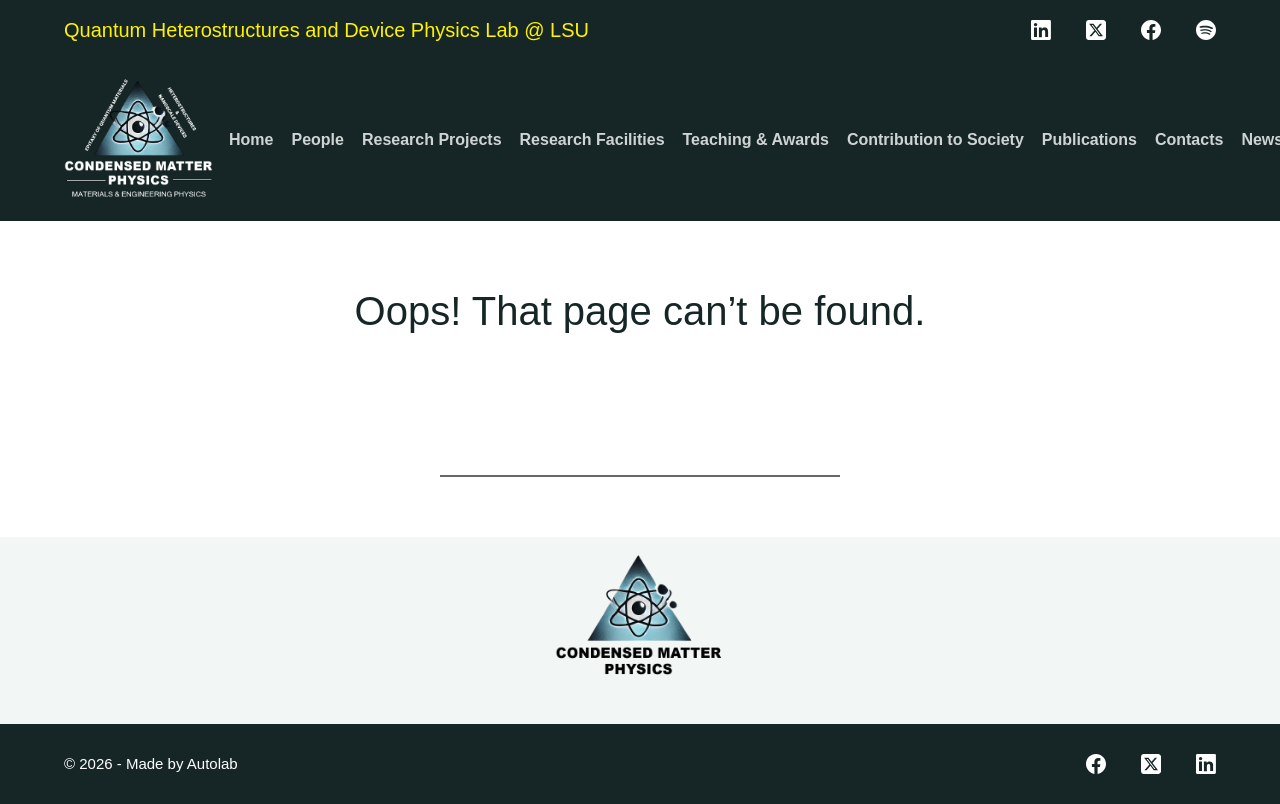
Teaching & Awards (756, 139)
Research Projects (432, 139)
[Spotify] (1206, 30)
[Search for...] (615, 452)
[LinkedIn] (1041, 30)
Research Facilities (592, 139)
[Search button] (815, 452)
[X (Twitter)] (1096, 30)
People (317, 139)
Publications (1089, 139)
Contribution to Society (935, 139)
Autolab (212, 763)
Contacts (1189, 139)
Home (251, 139)
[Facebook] (1151, 30)
